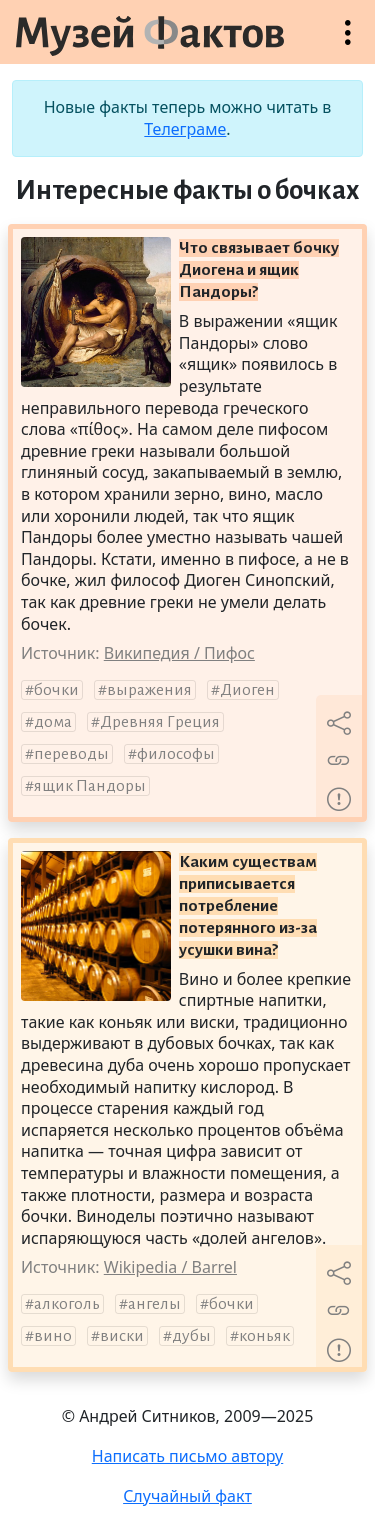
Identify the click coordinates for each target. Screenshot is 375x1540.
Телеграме (185, 129)
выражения (149, 690)
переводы (71, 754)
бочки (56, 690)
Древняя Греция (160, 722)
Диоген (247, 690)
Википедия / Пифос (179, 653)
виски (122, 1336)
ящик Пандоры (90, 786)
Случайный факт (187, 1496)
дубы (191, 1336)
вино (53, 1336)
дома (53, 722)
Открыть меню (348, 42)
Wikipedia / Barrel (170, 1267)
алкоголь (67, 1304)
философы (176, 754)
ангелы (154, 1304)
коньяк (264, 1336)
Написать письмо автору (188, 1456)
